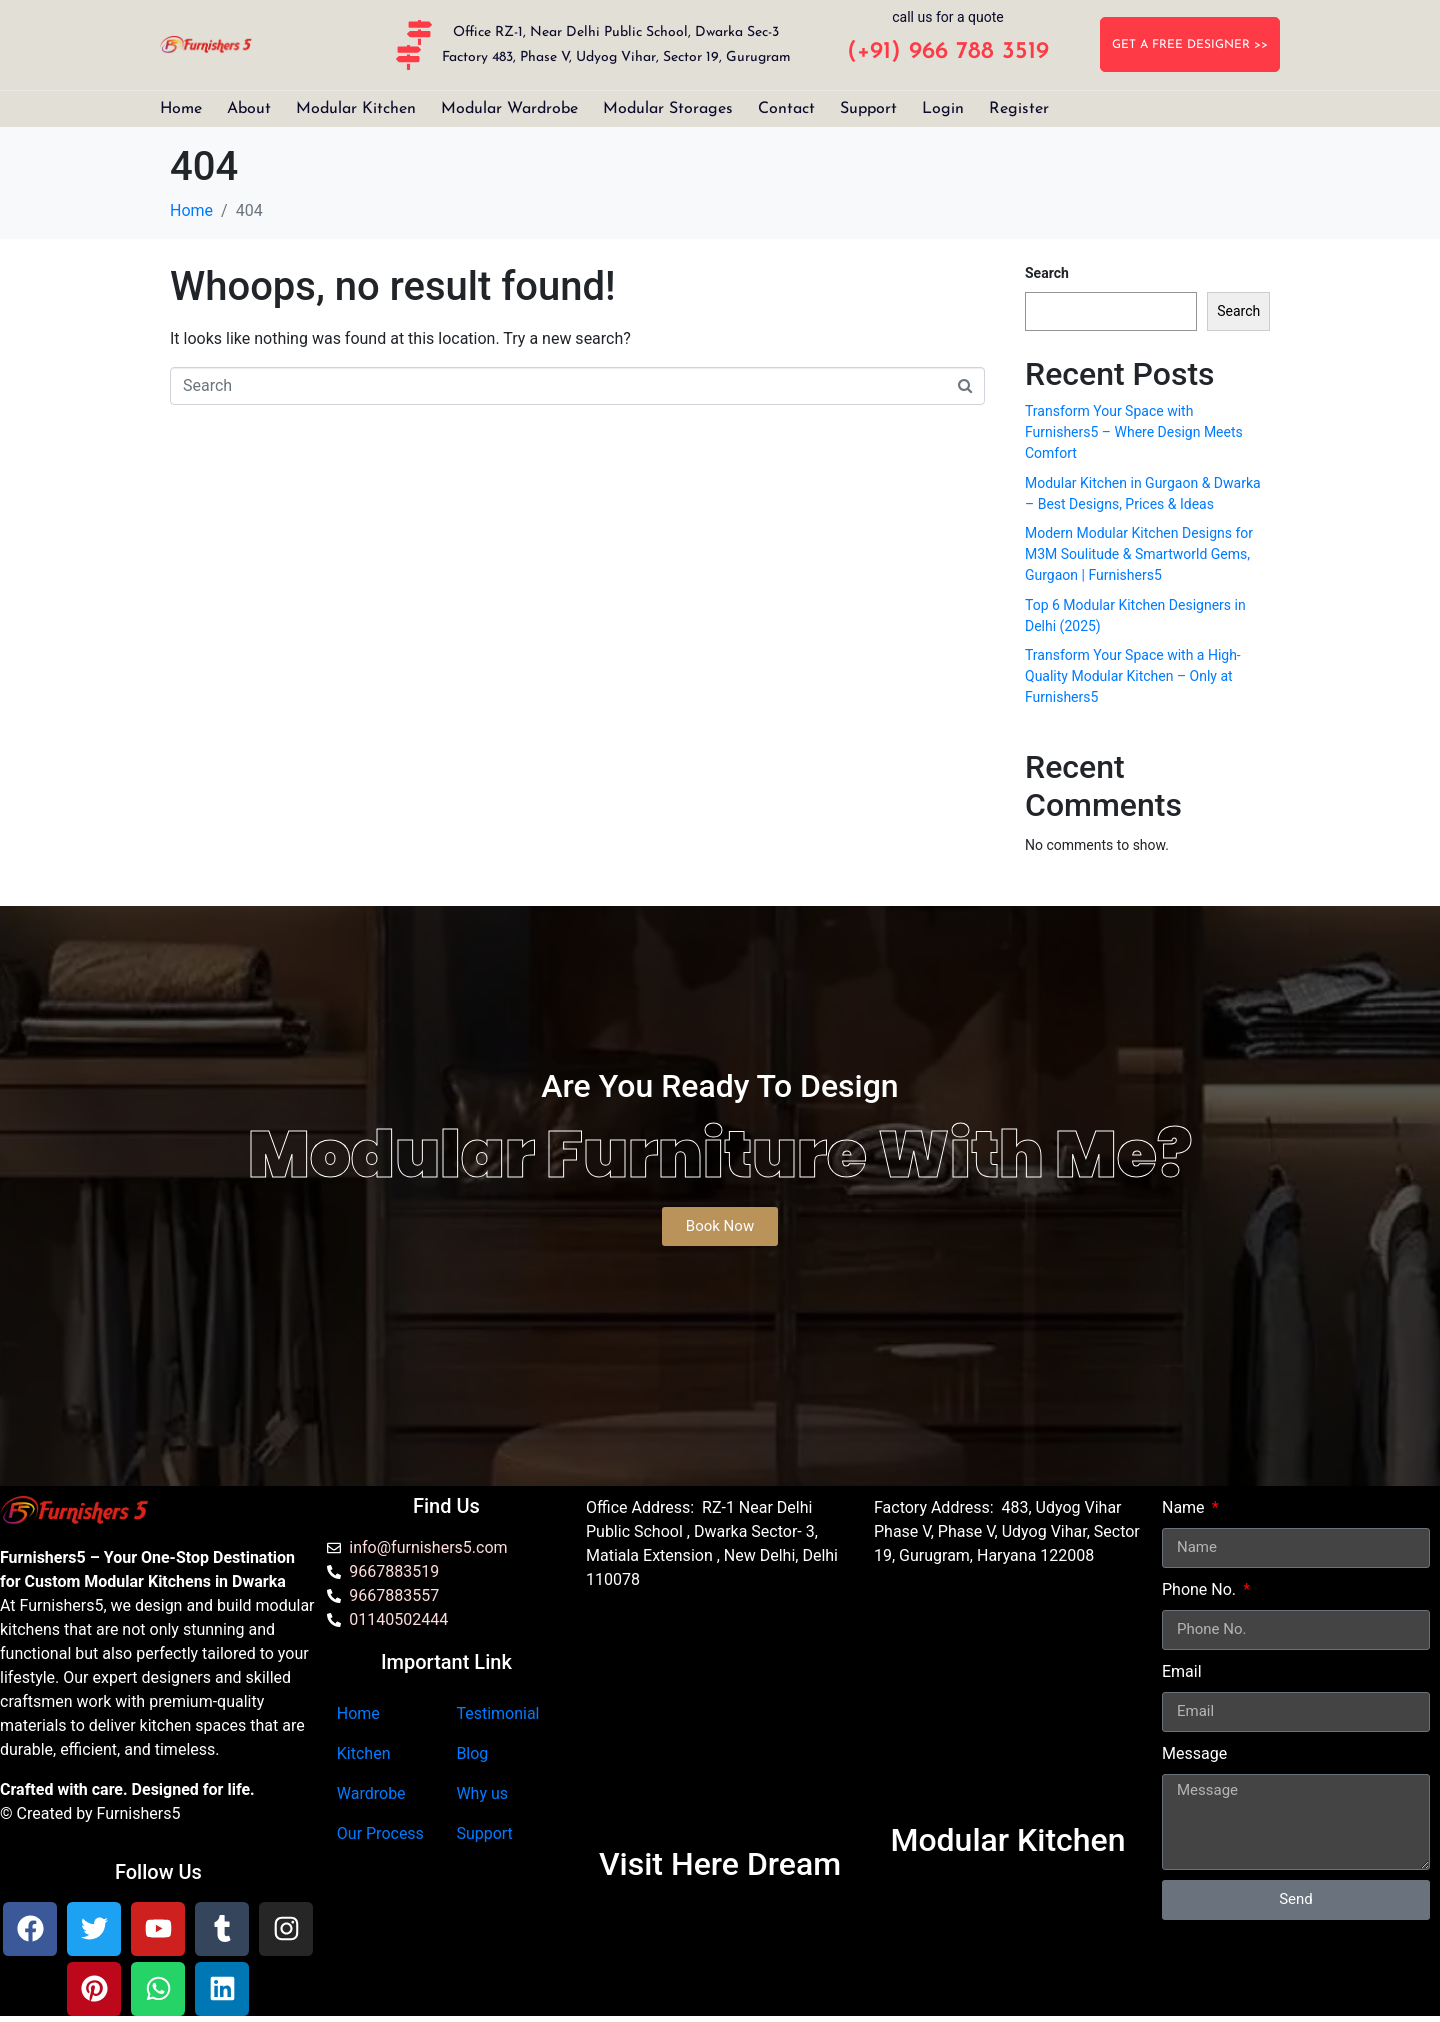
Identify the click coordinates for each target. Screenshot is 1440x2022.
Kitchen (364, 1753)
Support (868, 109)
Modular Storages (668, 109)
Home (181, 109)
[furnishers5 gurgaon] (1008, 1704)
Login (943, 109)
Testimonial (497, 1713)
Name (1185, 1507)
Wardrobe (371, 1793)
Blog (472, 1753)
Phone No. (1201, 1589)
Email (1182, 1671)
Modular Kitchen (356, 109)
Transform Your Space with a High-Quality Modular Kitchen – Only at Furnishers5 (1133, 676)
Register (1019, 109)
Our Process (380, 1833)
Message (1194, 1753)
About (249, 109)
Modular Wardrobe (509, 109)
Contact (786, 109)
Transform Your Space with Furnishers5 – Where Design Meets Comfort (1134, 432)
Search (1047, 273)
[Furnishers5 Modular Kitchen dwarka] (720, 1728)
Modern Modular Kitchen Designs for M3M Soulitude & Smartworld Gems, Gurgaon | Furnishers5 (1139, 554)
